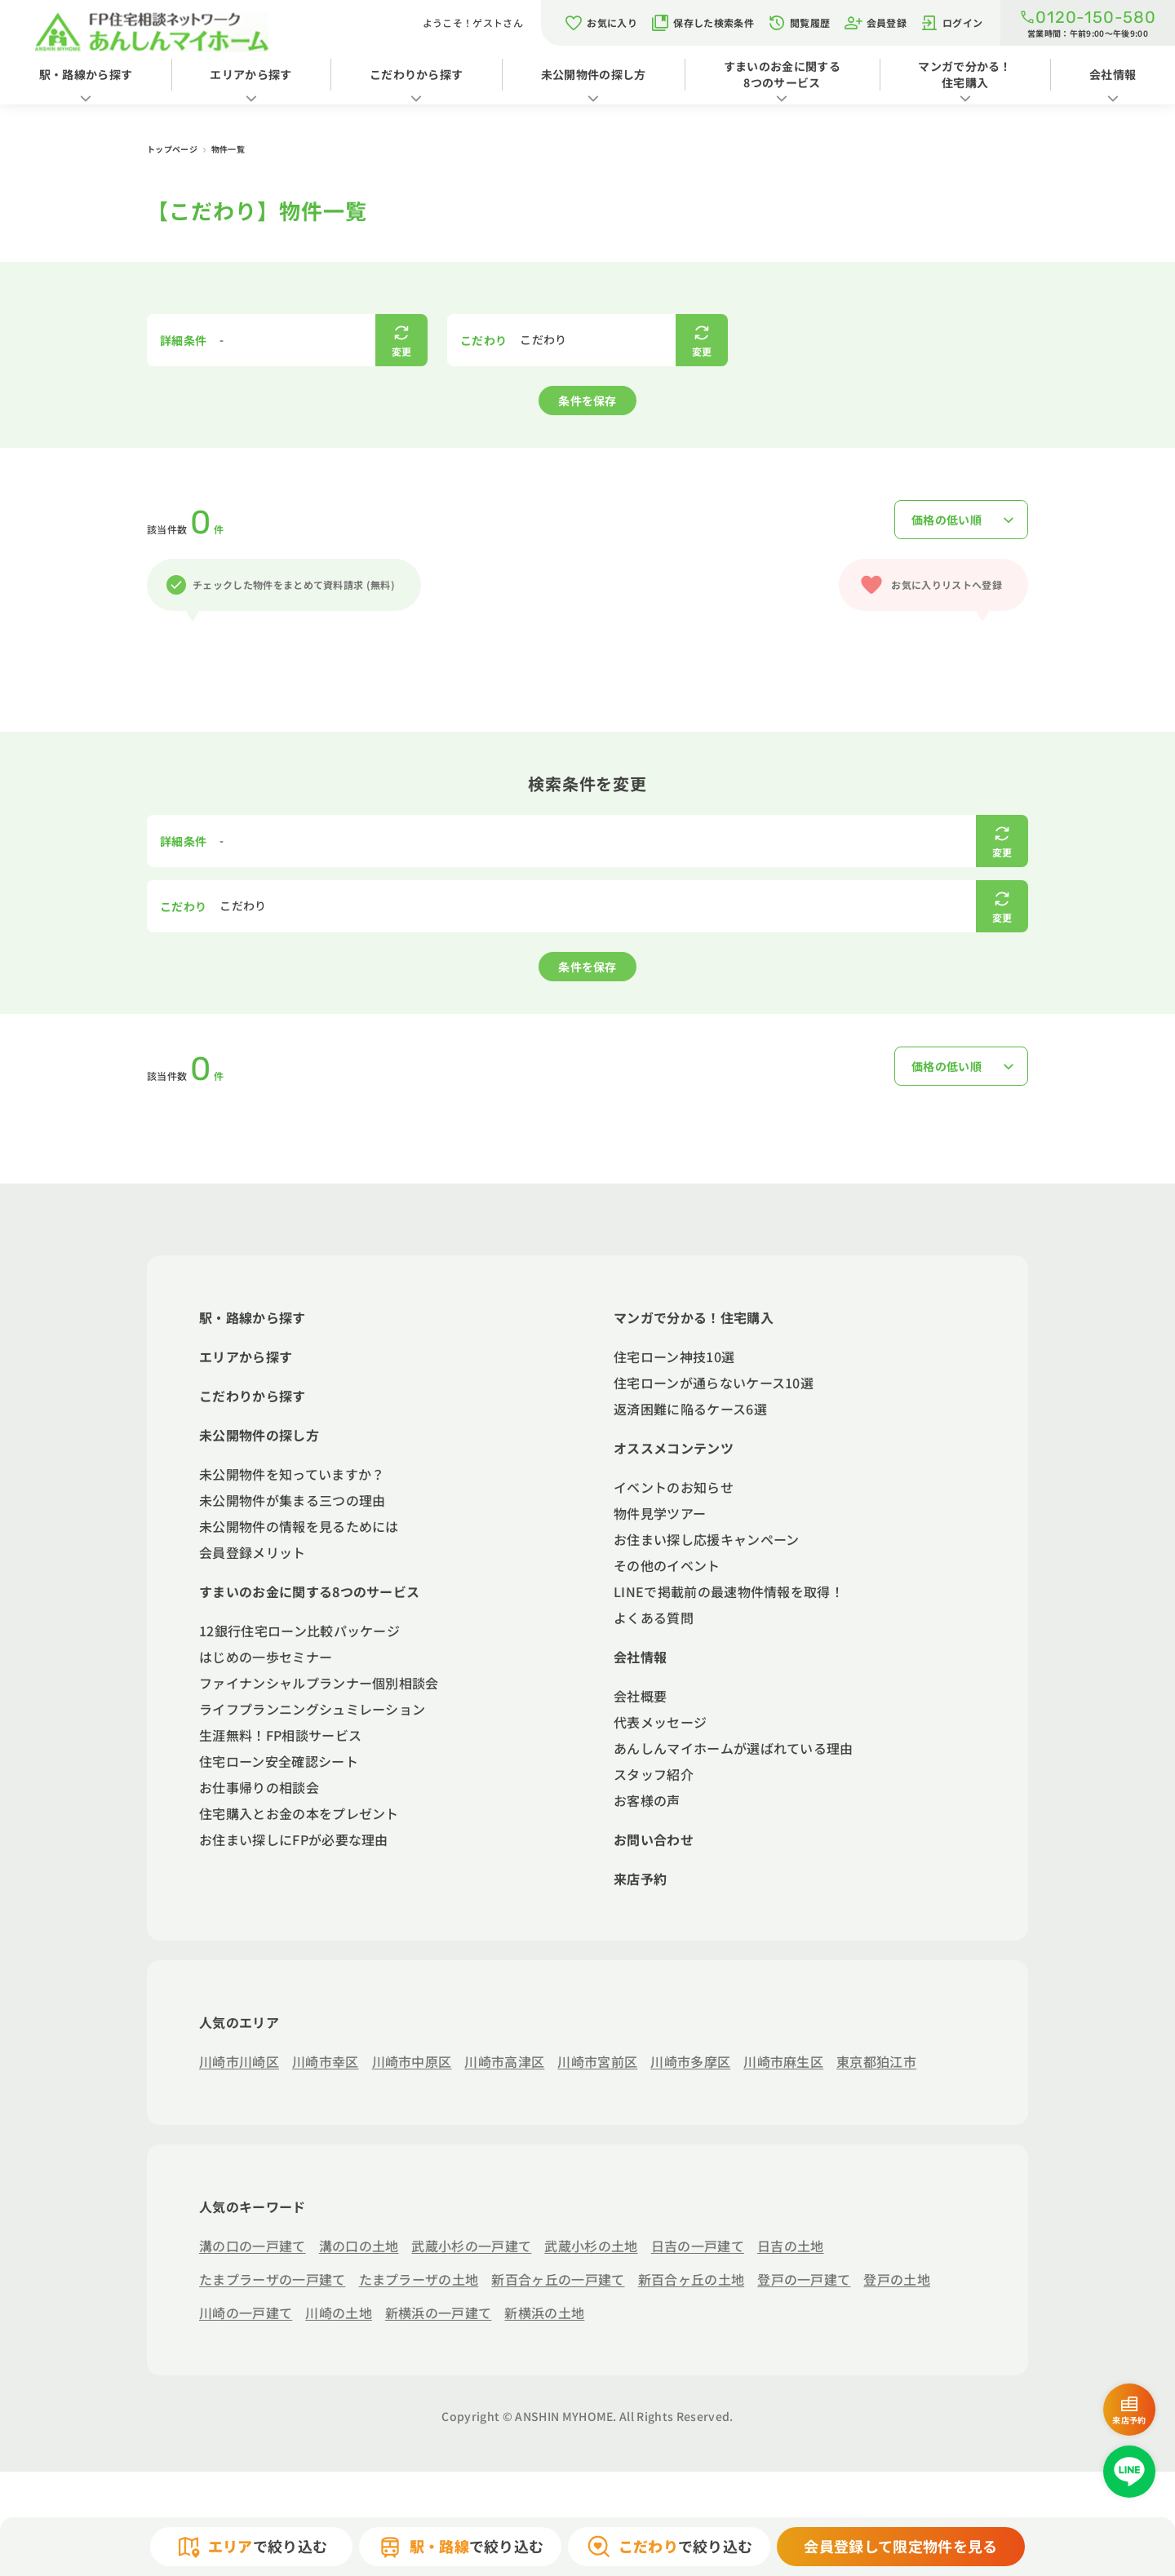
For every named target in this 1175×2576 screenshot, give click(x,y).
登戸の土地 (896, 2279)
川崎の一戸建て (245, 2312)
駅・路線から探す (86, 74)
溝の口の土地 (359, 2245)
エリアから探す (250, 74)
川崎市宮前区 (597, 2061)
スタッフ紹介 (654, 1774)
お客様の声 (647, 1800)
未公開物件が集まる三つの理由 (292, 1500)
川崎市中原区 (412, 2061)
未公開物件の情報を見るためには (299, 1526)
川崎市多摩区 (690, 2061)
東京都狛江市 (876, 2061)
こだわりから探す (416, 74)
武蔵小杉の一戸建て (471, 2245)
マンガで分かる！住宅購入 (965, 74)
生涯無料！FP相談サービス (280, 1735)
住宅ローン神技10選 (674, 1356)
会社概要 (640, 1696)
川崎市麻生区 (783, 2061)
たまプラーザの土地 (419, 2279)
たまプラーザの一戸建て (272, 2279)
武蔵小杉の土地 (590, 2245)
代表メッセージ (660, 1722)
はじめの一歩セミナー (265, 1656)
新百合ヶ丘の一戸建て (557, 2279)
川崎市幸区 (325, 2061)
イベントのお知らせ (674, 1487)
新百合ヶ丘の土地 (691, 2279)
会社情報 (1112, 74)
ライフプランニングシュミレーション (312, 1709)
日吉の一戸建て (697, 2245)
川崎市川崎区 (239, 2061)
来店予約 (640, 1878)
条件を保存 (587, 400)
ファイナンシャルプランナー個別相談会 (319, 1683)
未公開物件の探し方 (593, 74)
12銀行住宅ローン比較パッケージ (299, 1630)
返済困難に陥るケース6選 (690, 1409)
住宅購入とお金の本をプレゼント (299, 1813)
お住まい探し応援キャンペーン (706, 1539)
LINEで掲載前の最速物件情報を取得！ (729, 1591)
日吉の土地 (790, 2245)
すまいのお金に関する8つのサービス (782, 74)
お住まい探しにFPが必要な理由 (293, 1839)
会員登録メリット (252, 1552)
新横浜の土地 (544, 2312)
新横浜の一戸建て (438, 2312)
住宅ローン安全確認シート (278, 1761)
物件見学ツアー (660, 1513)
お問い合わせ (654, 1839)
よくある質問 (654, 1617)
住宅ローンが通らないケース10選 (714, 1382)
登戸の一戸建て (803, 2279)
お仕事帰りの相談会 (259, 1787)
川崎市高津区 (504, 2061)
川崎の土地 (338, 2312)
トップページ (173, 149)
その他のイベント (667, 1565)
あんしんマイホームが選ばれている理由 (734, 1748)
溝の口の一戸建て (252, 2245)
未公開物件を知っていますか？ (291, 1474)
